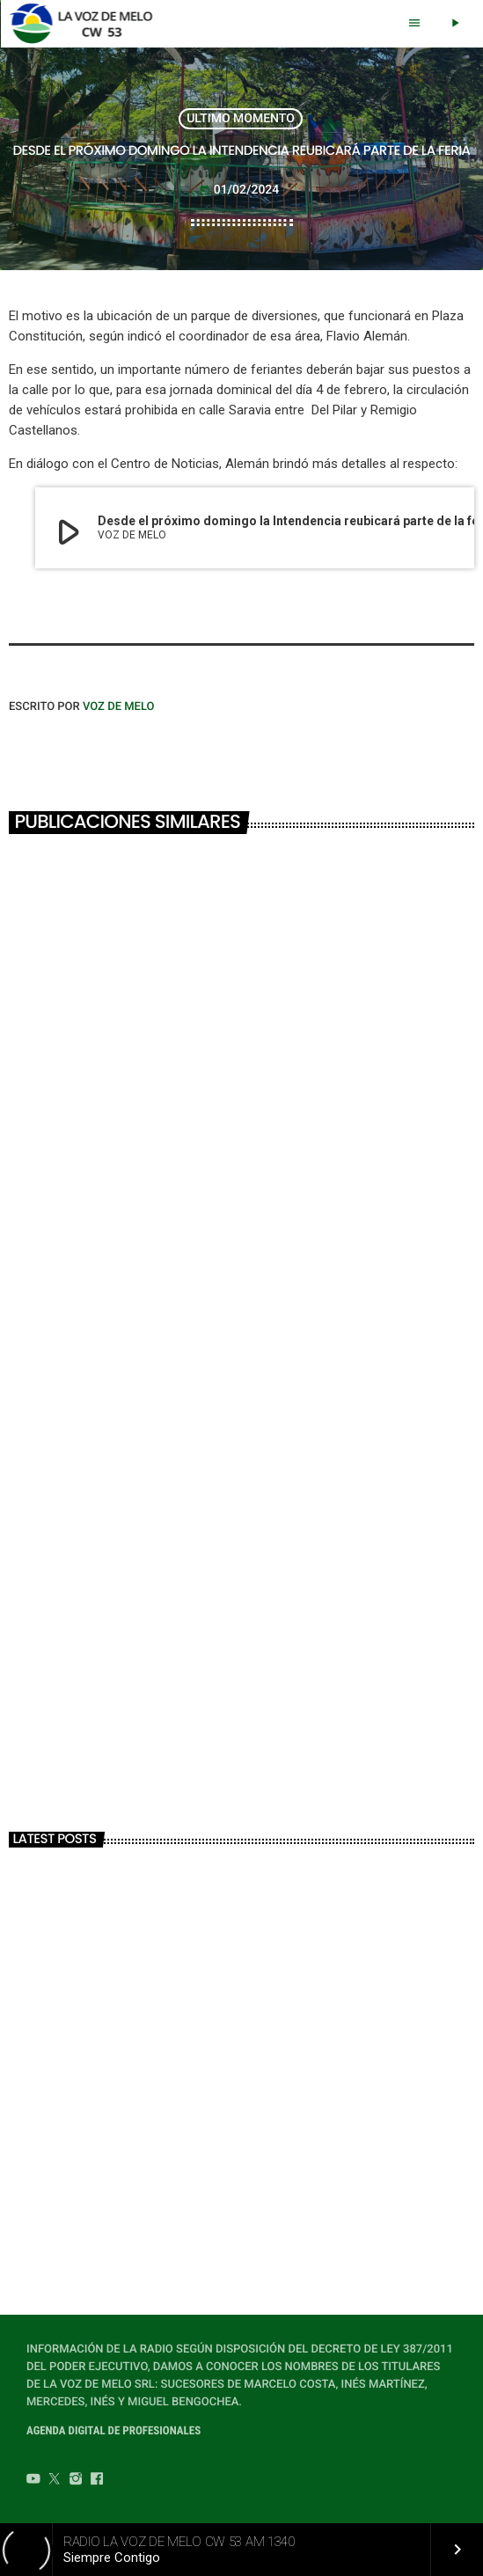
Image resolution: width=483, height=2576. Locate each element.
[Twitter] (55, 2481)
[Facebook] (97, 2481)
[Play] (454, 23)
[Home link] (86, 24)
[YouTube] (33, 2481)
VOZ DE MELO (119, 707)
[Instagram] (76, 2481)
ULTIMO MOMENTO (241, 119)
